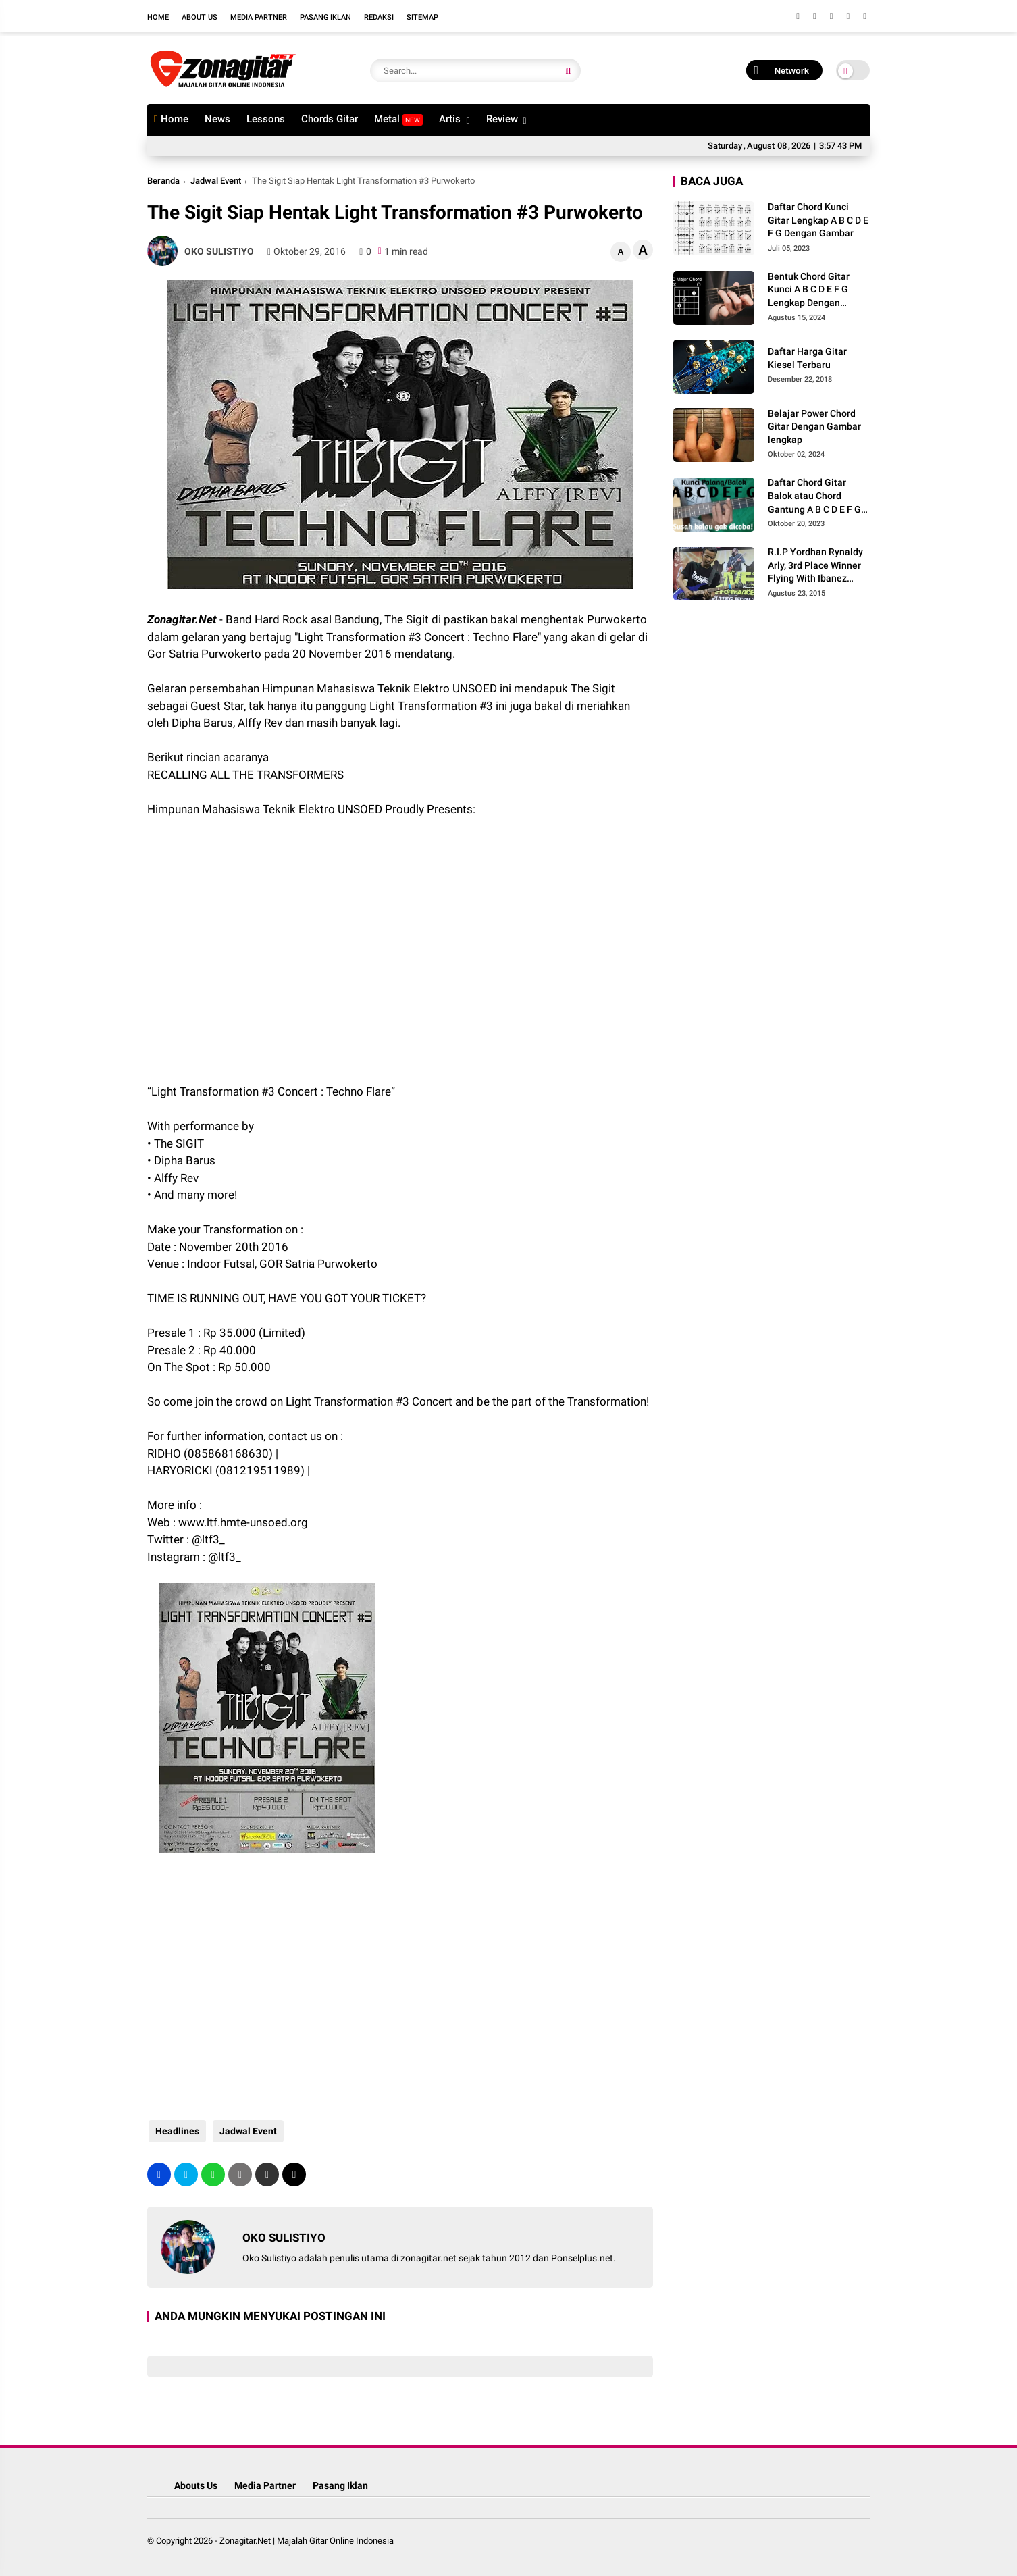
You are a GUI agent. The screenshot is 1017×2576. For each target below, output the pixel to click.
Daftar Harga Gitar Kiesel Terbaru (807, 358)
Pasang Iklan (325, 17)
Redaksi (379, 17)
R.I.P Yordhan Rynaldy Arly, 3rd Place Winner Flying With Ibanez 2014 (815, 566)
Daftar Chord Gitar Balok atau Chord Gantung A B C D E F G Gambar (814, 496)
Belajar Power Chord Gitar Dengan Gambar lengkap (814, 426)
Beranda (163, 181)
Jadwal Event (215, 181)
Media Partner (258, 17)
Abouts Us (195, 2485)
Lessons (265, 119)
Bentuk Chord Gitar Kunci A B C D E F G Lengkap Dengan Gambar (809, 290)
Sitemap (422, 17)
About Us (199, 17)
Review (502, 119)
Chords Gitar (329, 119)
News (217, 119)
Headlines (176, 2131)
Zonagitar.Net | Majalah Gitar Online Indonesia (306, 2540)
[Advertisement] (255, 939)
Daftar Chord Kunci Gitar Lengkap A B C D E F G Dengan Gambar (818, 219)
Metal (398, 119)
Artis (450, 119)
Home (158, 17)
